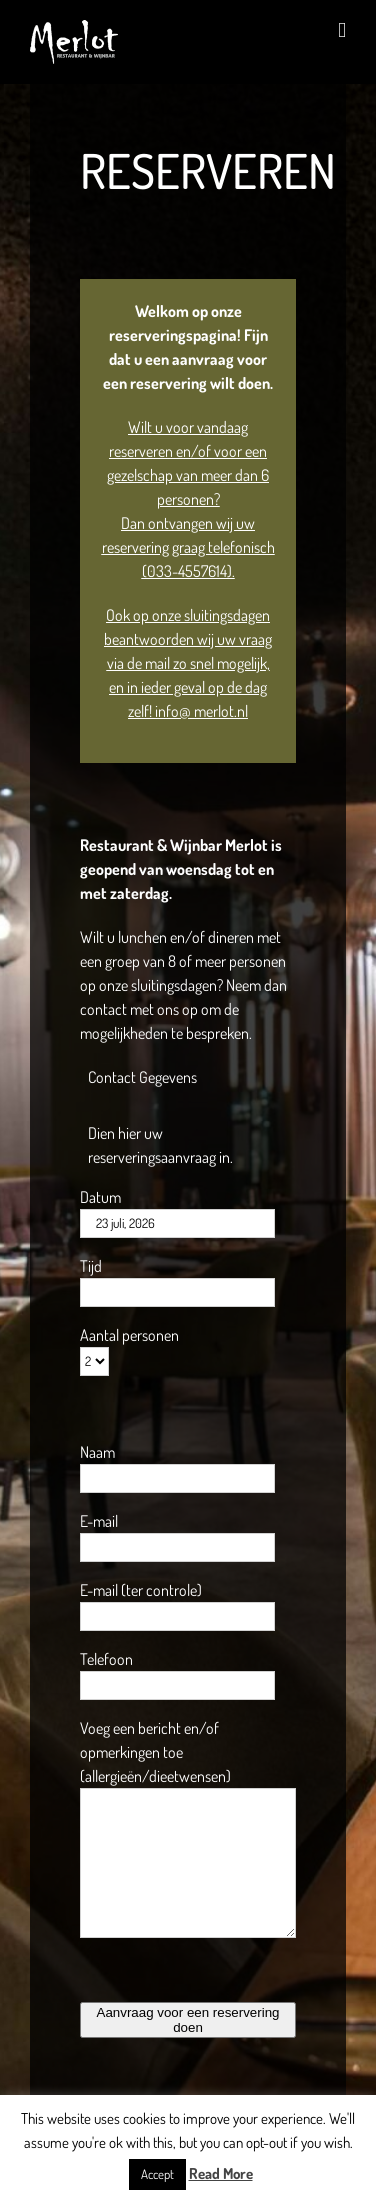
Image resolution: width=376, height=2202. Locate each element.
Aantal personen (129, 1335)
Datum (100, 1197)
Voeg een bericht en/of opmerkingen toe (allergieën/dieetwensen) (155, 1752)
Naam (97, 1452)
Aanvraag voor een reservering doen (188, 2020)
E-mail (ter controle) (141, 1590)
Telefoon (106, 1659)
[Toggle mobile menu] (342, 30)
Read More (221, 2173)
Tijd (91, 1266)
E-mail (99, 1521)
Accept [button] (157, 2174)
